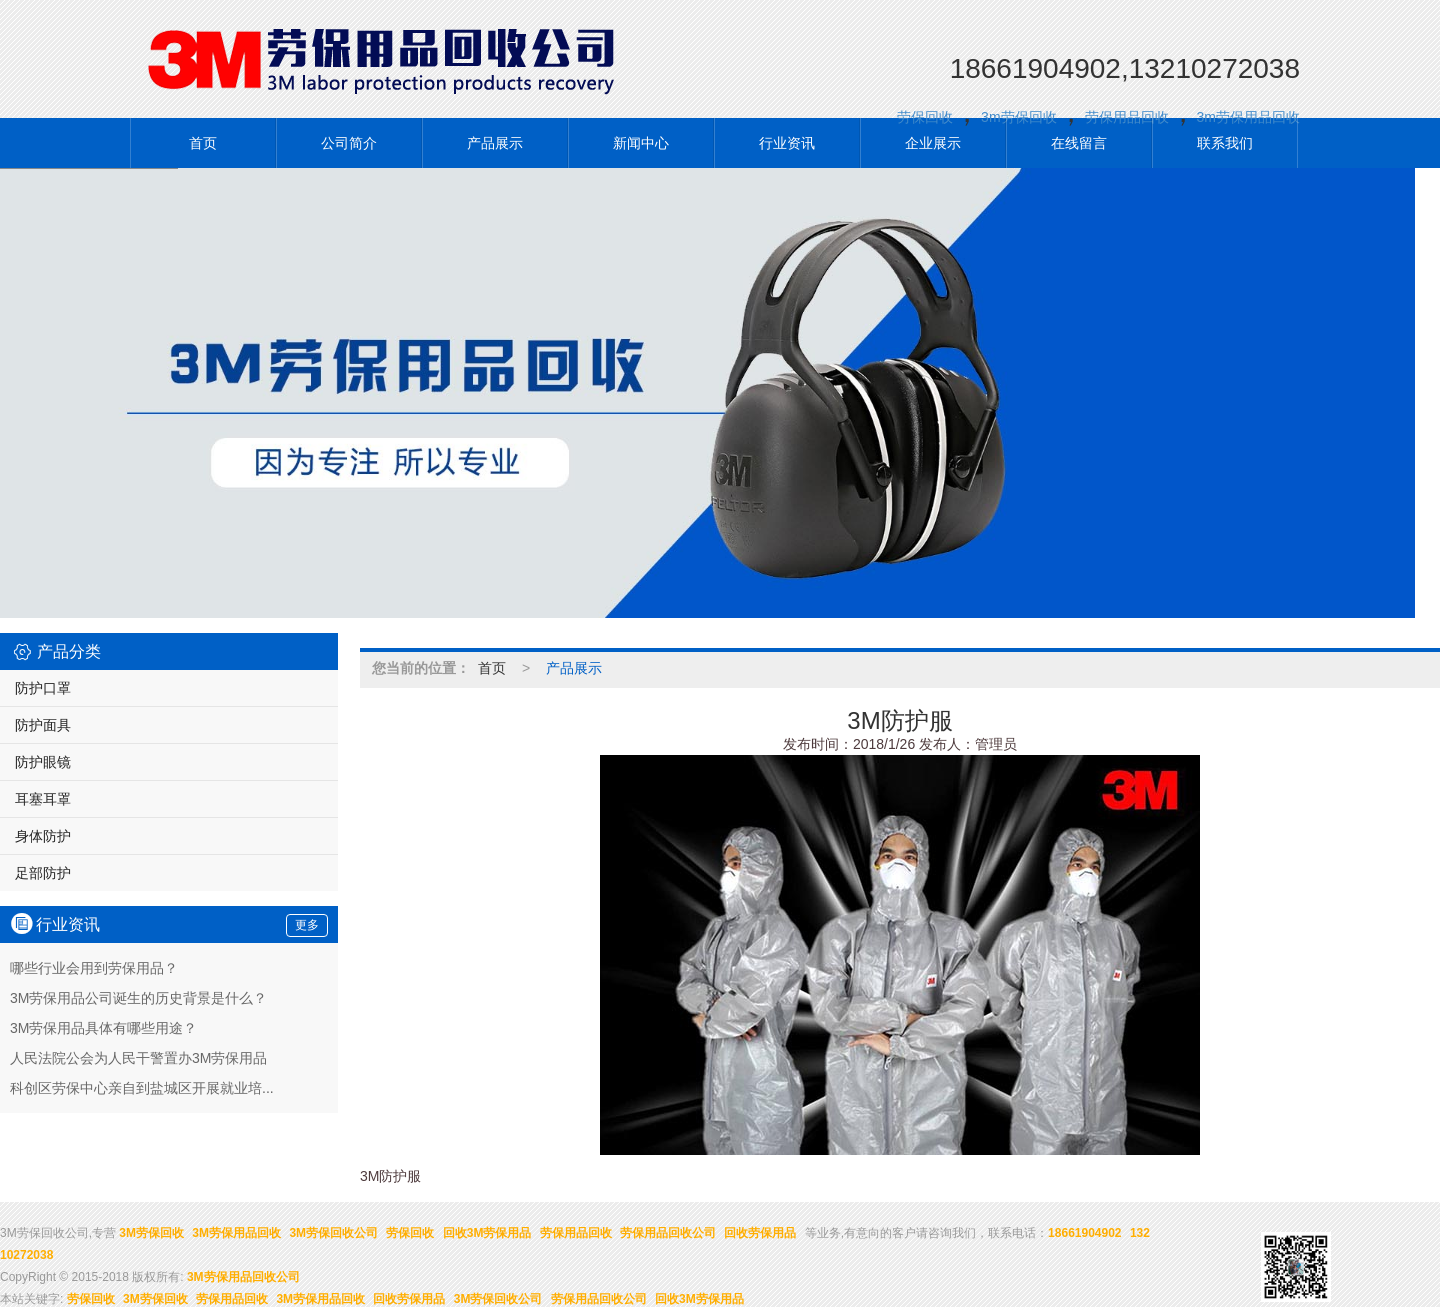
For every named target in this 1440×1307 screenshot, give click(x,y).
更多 (307, 924)
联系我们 (1225, 142)
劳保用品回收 (1127, 116)
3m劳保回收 (1018, 116)
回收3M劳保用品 (487, 1232)
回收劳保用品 (760, 1232)
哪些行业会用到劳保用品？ (94, 967)
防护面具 (43, 724)
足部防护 (43, 872)
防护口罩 (43, 687)
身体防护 (43, 835)
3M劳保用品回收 (236, 1232)
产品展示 (495, 142)
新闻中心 (641, 142)
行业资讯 (787, 142)
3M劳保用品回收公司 (243, 1276)
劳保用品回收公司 (668, 1232)
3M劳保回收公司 (333, 1232)
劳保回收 (925, 116)
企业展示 (933, 142)
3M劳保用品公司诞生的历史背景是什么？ (138, 997)
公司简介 (349, 142)
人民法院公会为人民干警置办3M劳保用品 (138, 1057)
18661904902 (1084, 1232)
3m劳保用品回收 (1248, 116)
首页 (203, 142)
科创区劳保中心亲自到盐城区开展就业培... (142, 1087)
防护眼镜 (43, 761)
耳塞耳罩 (43, 798)
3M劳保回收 (151, 1232)
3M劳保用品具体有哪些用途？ (103, 1027)
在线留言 (1079, 142)
